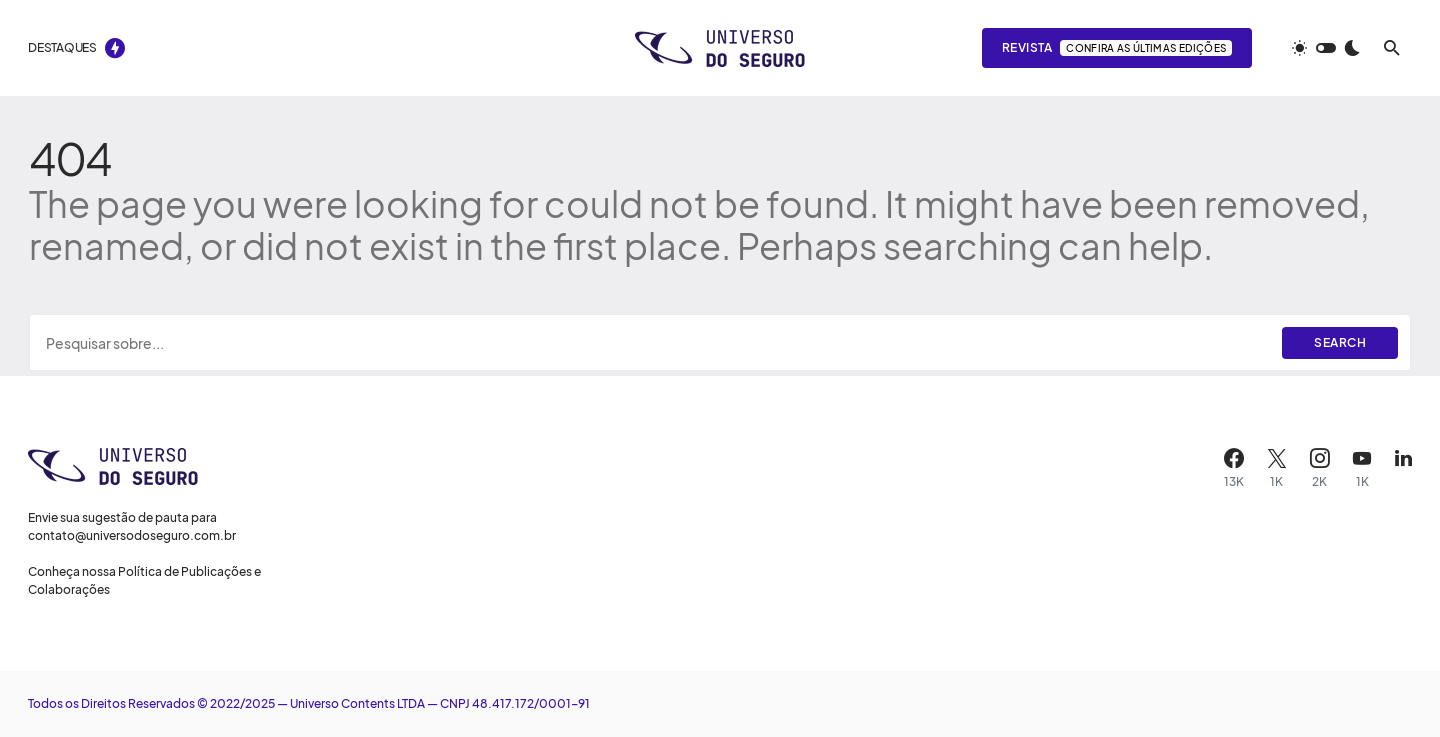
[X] (1277, 468)
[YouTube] (1362, 468)
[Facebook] (1234, 468)
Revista (1117, 48)
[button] (1326, 48)
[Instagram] (1320, 468)
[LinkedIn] (1403, 468)
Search (1340, 342)
